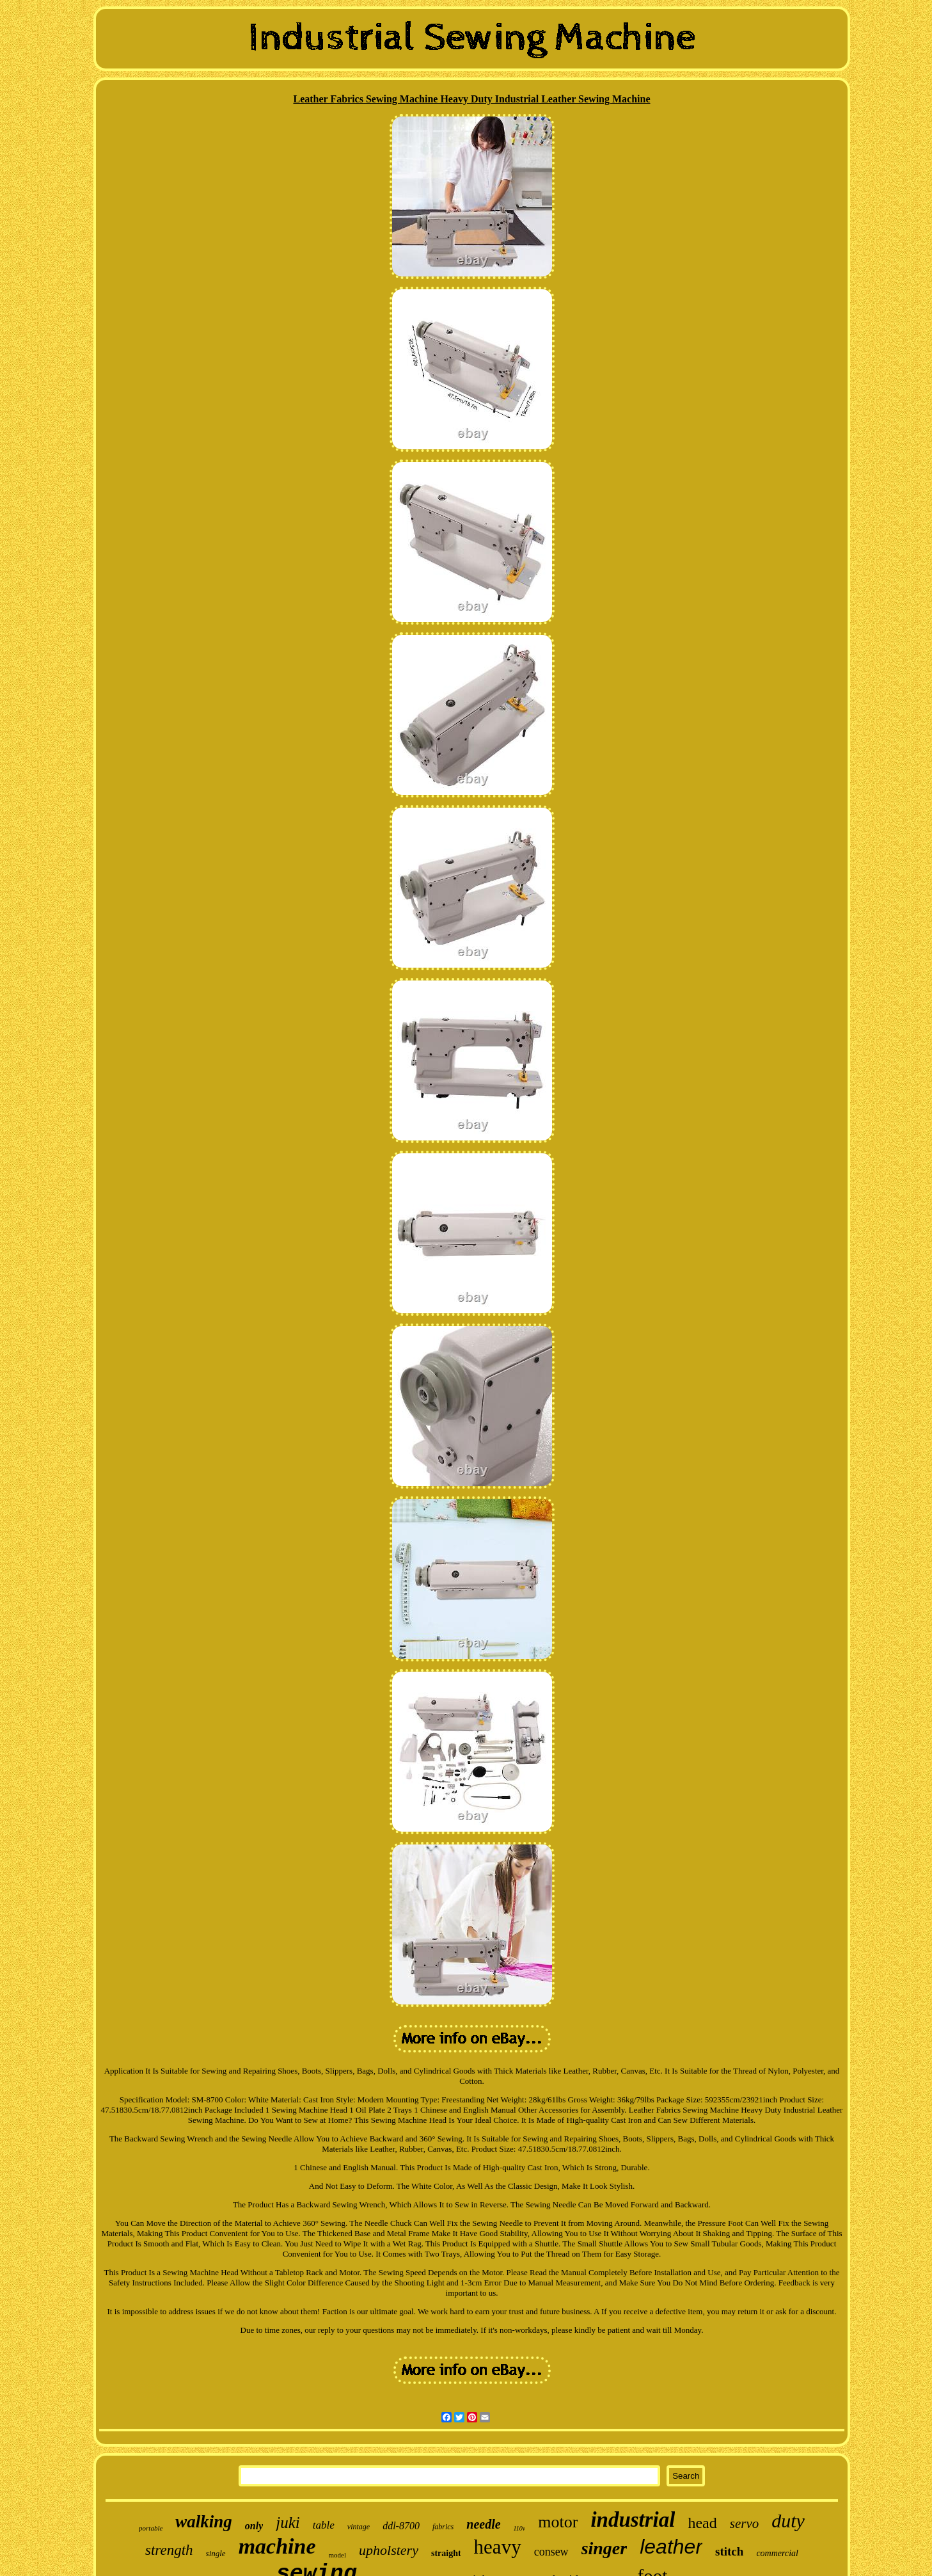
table (324, 2525)
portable (150, 2528)
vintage (358, 2526)
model (338, 2555)
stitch (729, 2551)
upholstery (388, 2550)
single (216, 2553)
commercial (777, 2553)
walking (203, 2521)
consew (551, 2551)
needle (483, 2524)
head (702, 2523)
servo (744, 2523)
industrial (632, 2519)
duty (788, 2520)
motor (558, 2522)
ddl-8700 (401, 2525)
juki (288, 2522)
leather (671, 2546)
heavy (497, 2547)
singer (604, 2548)
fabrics (443, 2526)
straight (446, 2553)
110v (520, 2528)
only (254, 2525)
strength (169, 2550)
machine (277, 2546)
